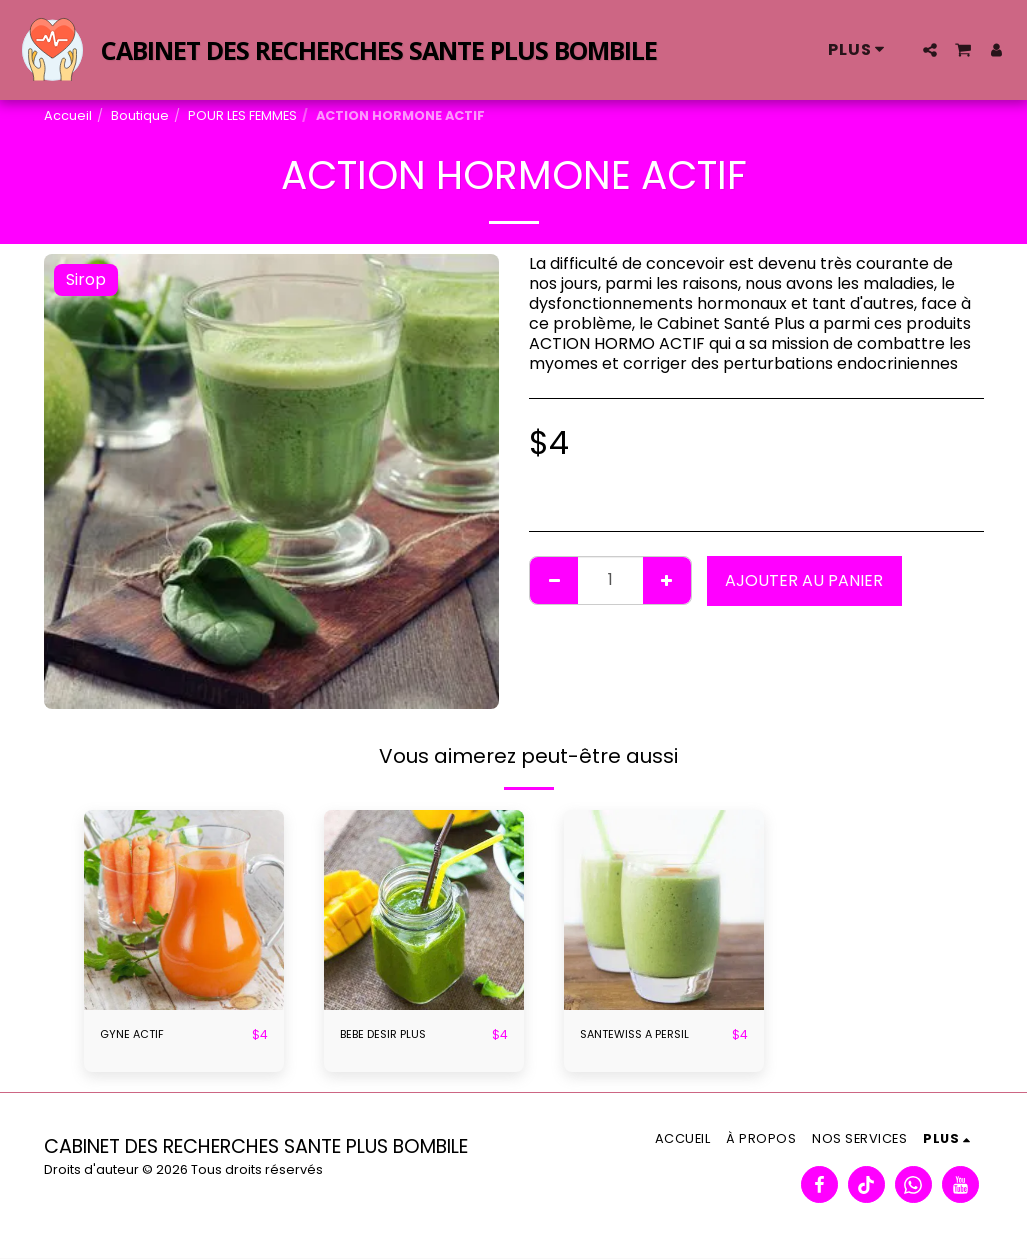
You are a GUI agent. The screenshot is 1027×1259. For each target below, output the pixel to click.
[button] (930, 50)
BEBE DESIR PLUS (389, 1035)
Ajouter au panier (804, 580)
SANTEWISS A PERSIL (641, 1035)
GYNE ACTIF (135, 1035)
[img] (184, 910)
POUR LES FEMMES (242, 115)
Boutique (140, 115)
